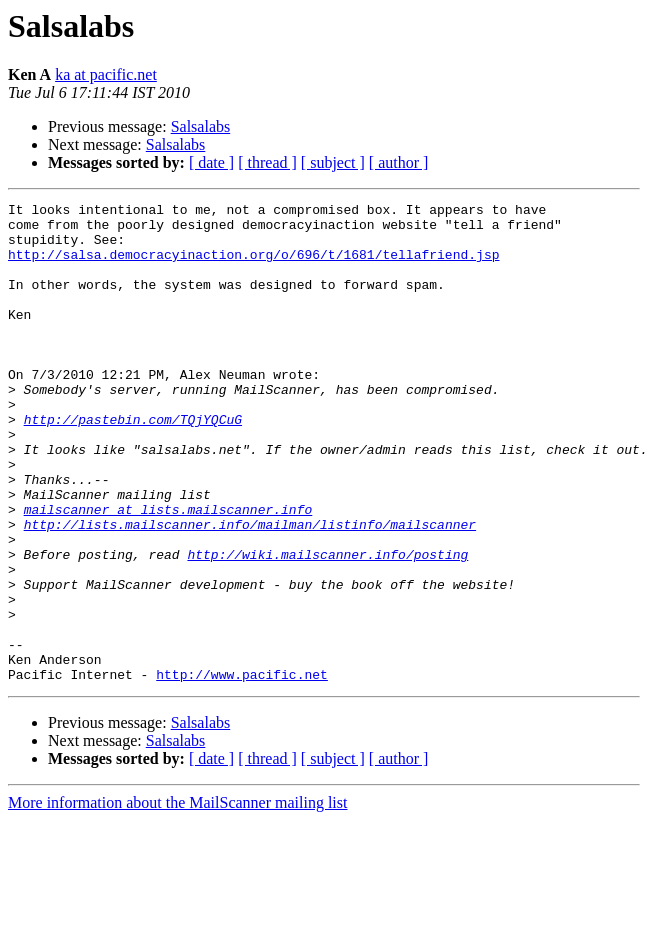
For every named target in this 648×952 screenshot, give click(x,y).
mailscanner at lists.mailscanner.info (168, 572)
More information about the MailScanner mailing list (177, 898)
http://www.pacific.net (242, 770)
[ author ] (399, 162)
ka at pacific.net (106, 74)
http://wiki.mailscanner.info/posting (327, 626)
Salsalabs (201, 126)
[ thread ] (267, 162)
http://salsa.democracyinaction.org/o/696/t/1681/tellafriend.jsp (253, 266)
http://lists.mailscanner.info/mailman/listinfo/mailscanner (250, 590)
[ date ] (211, 162)
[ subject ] (333, 162)
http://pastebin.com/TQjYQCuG (133, 464)
